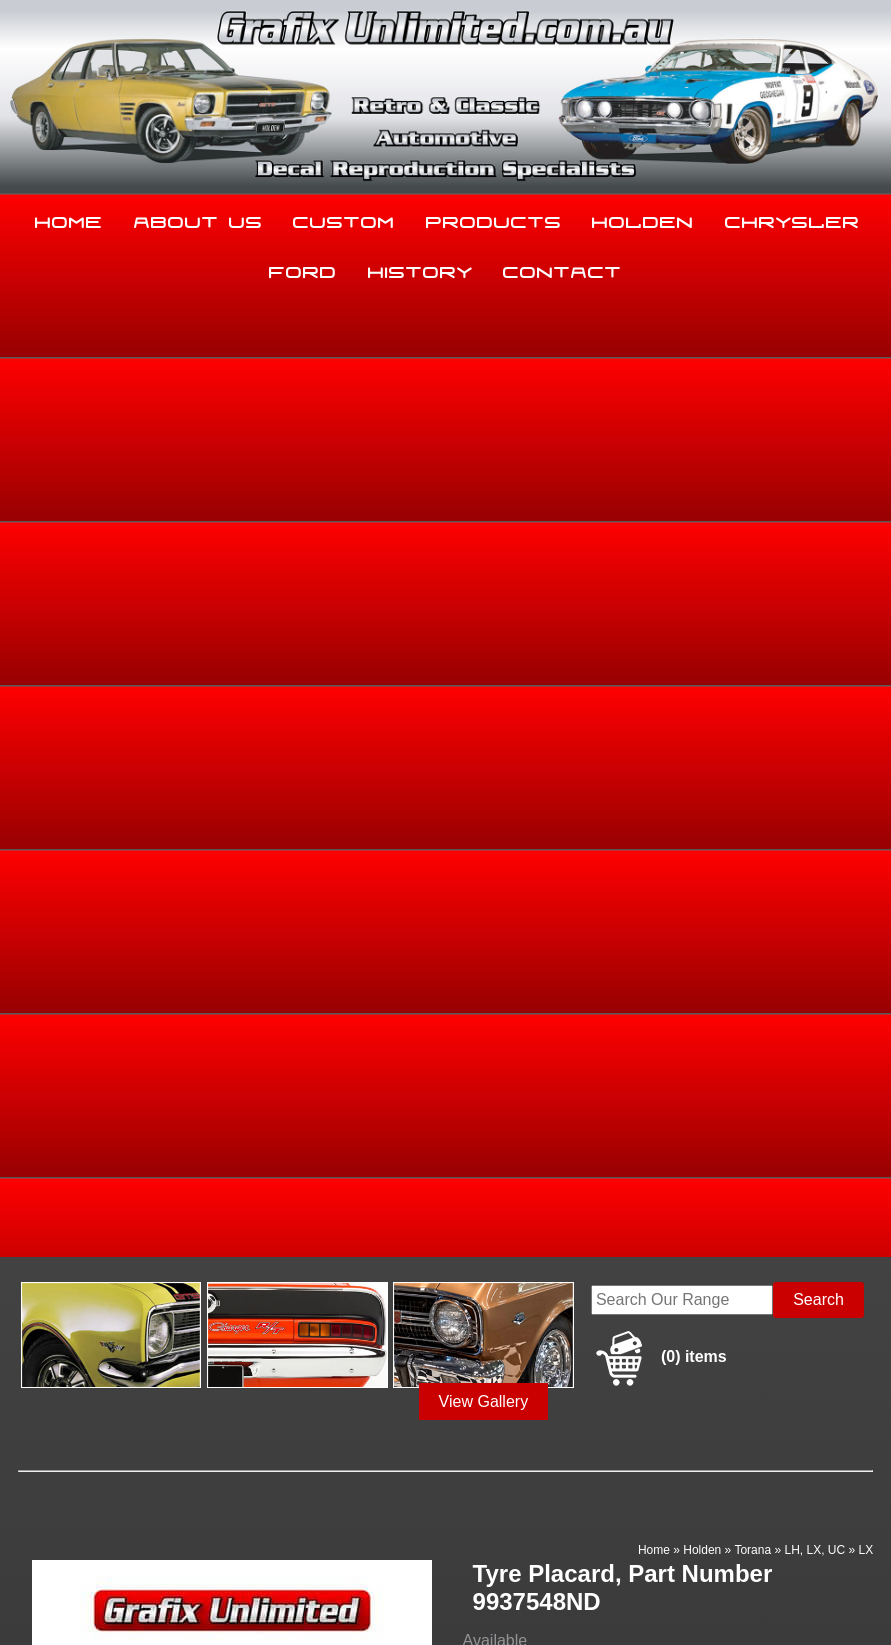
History (420, 268)
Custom (344, 218)
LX (865, 586)
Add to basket (565, 848)
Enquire (565, 893)
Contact (562, 268)
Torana (752, 586)
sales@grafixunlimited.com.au (116, 1475)
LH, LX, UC (814, 586)
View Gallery (484, 437)
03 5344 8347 (58, 1425)
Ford (303, 268)
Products (494, 218)
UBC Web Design (53, 1601)
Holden (643, 218)
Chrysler (792, 218)
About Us (198, 218)
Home (69, 218)
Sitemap (30, 1589)
